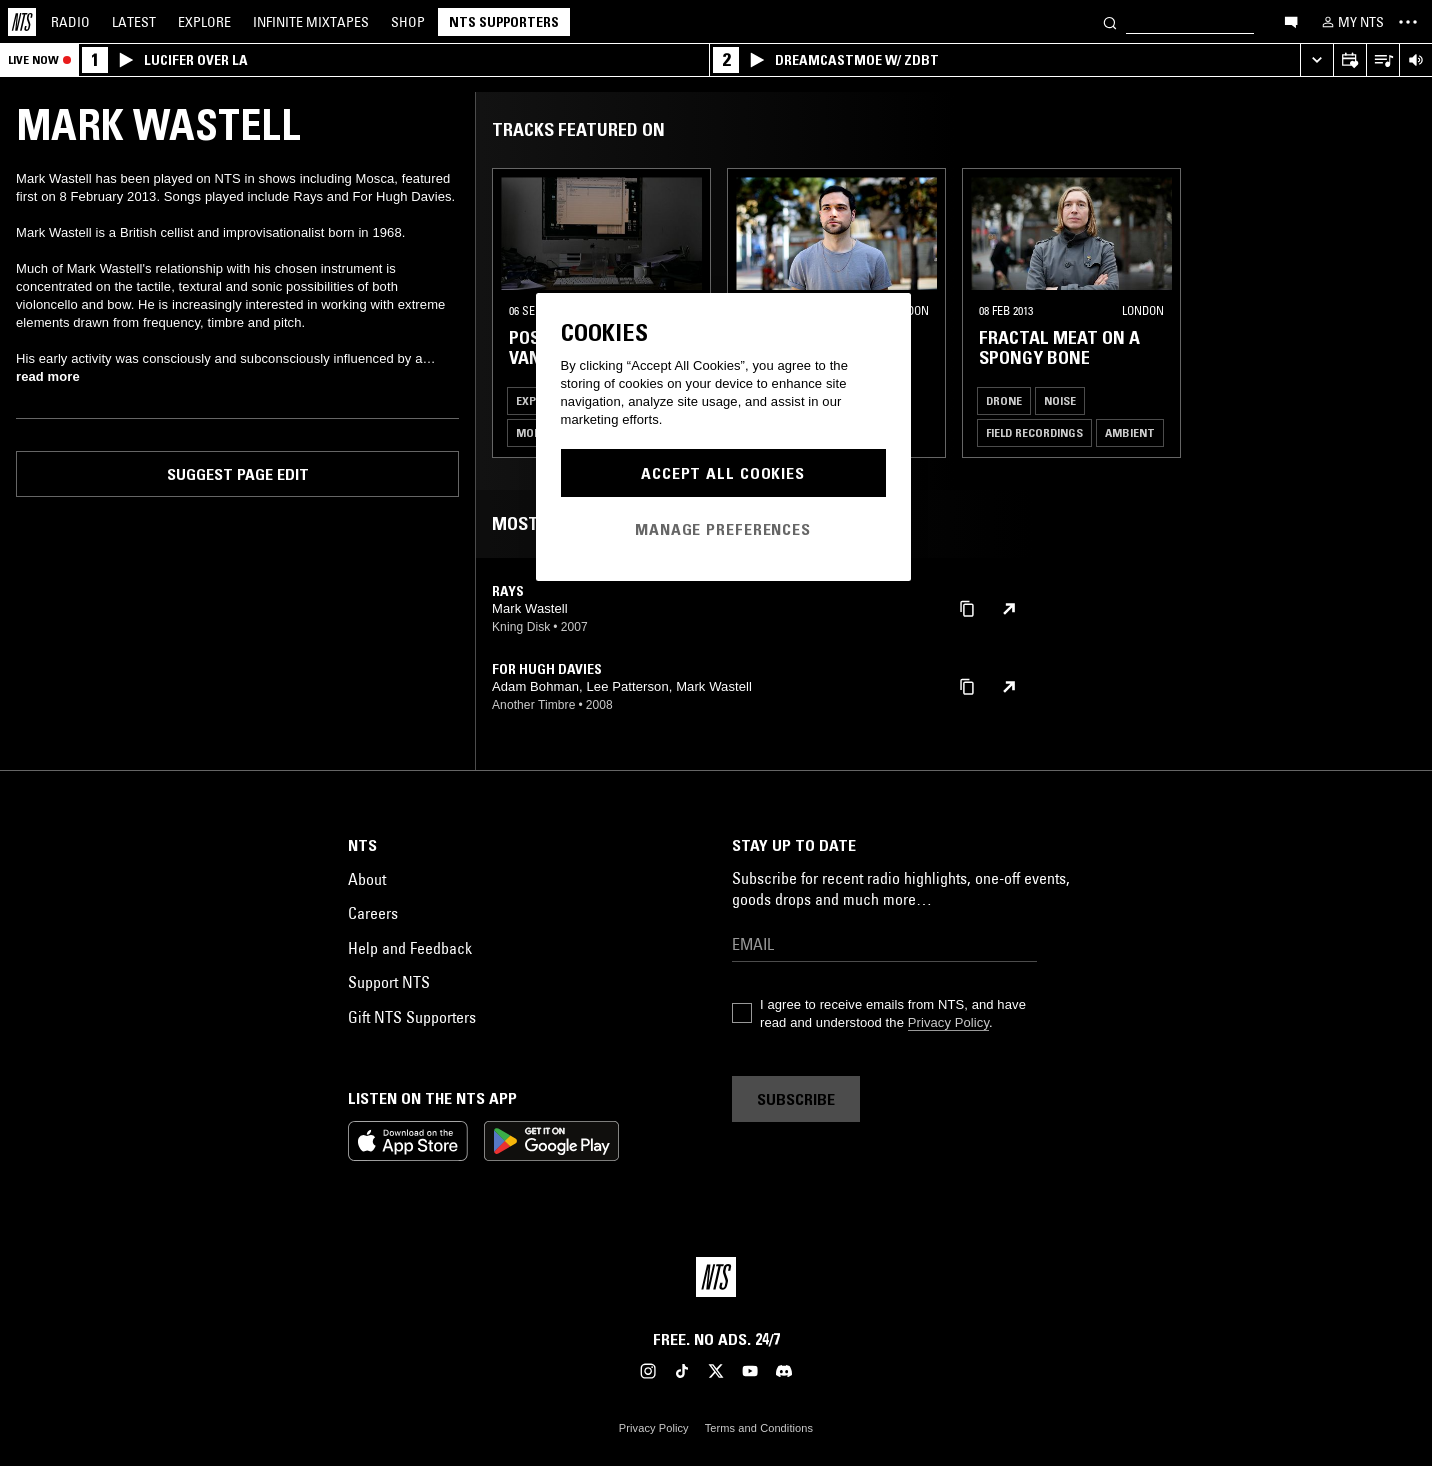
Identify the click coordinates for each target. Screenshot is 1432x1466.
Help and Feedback (410, 948)
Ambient (1130, 432)
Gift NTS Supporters (412, 1017)
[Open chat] (1291, 21)
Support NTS (389, 982)
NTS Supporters (504, 22)
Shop (408, 22)
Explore (204, 22)
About (367, 879)
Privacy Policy (948, 1022)
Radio (70, 22)
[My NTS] (1351, 22)
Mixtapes (311, 22)
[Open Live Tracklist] (1382, 60)
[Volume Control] (1415, 60)
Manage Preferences (723, 529)
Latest (134, 22)
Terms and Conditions (759, 1428)
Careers (373, 913)
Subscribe (796, 1099)
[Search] (1110, 21)
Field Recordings (1034, 432)
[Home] (22, 22)
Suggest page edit (238, 474)
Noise (1060, 400)
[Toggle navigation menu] (1408, 22)
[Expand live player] (1316, 60)
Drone (1004, 400)
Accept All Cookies (723, 473)
